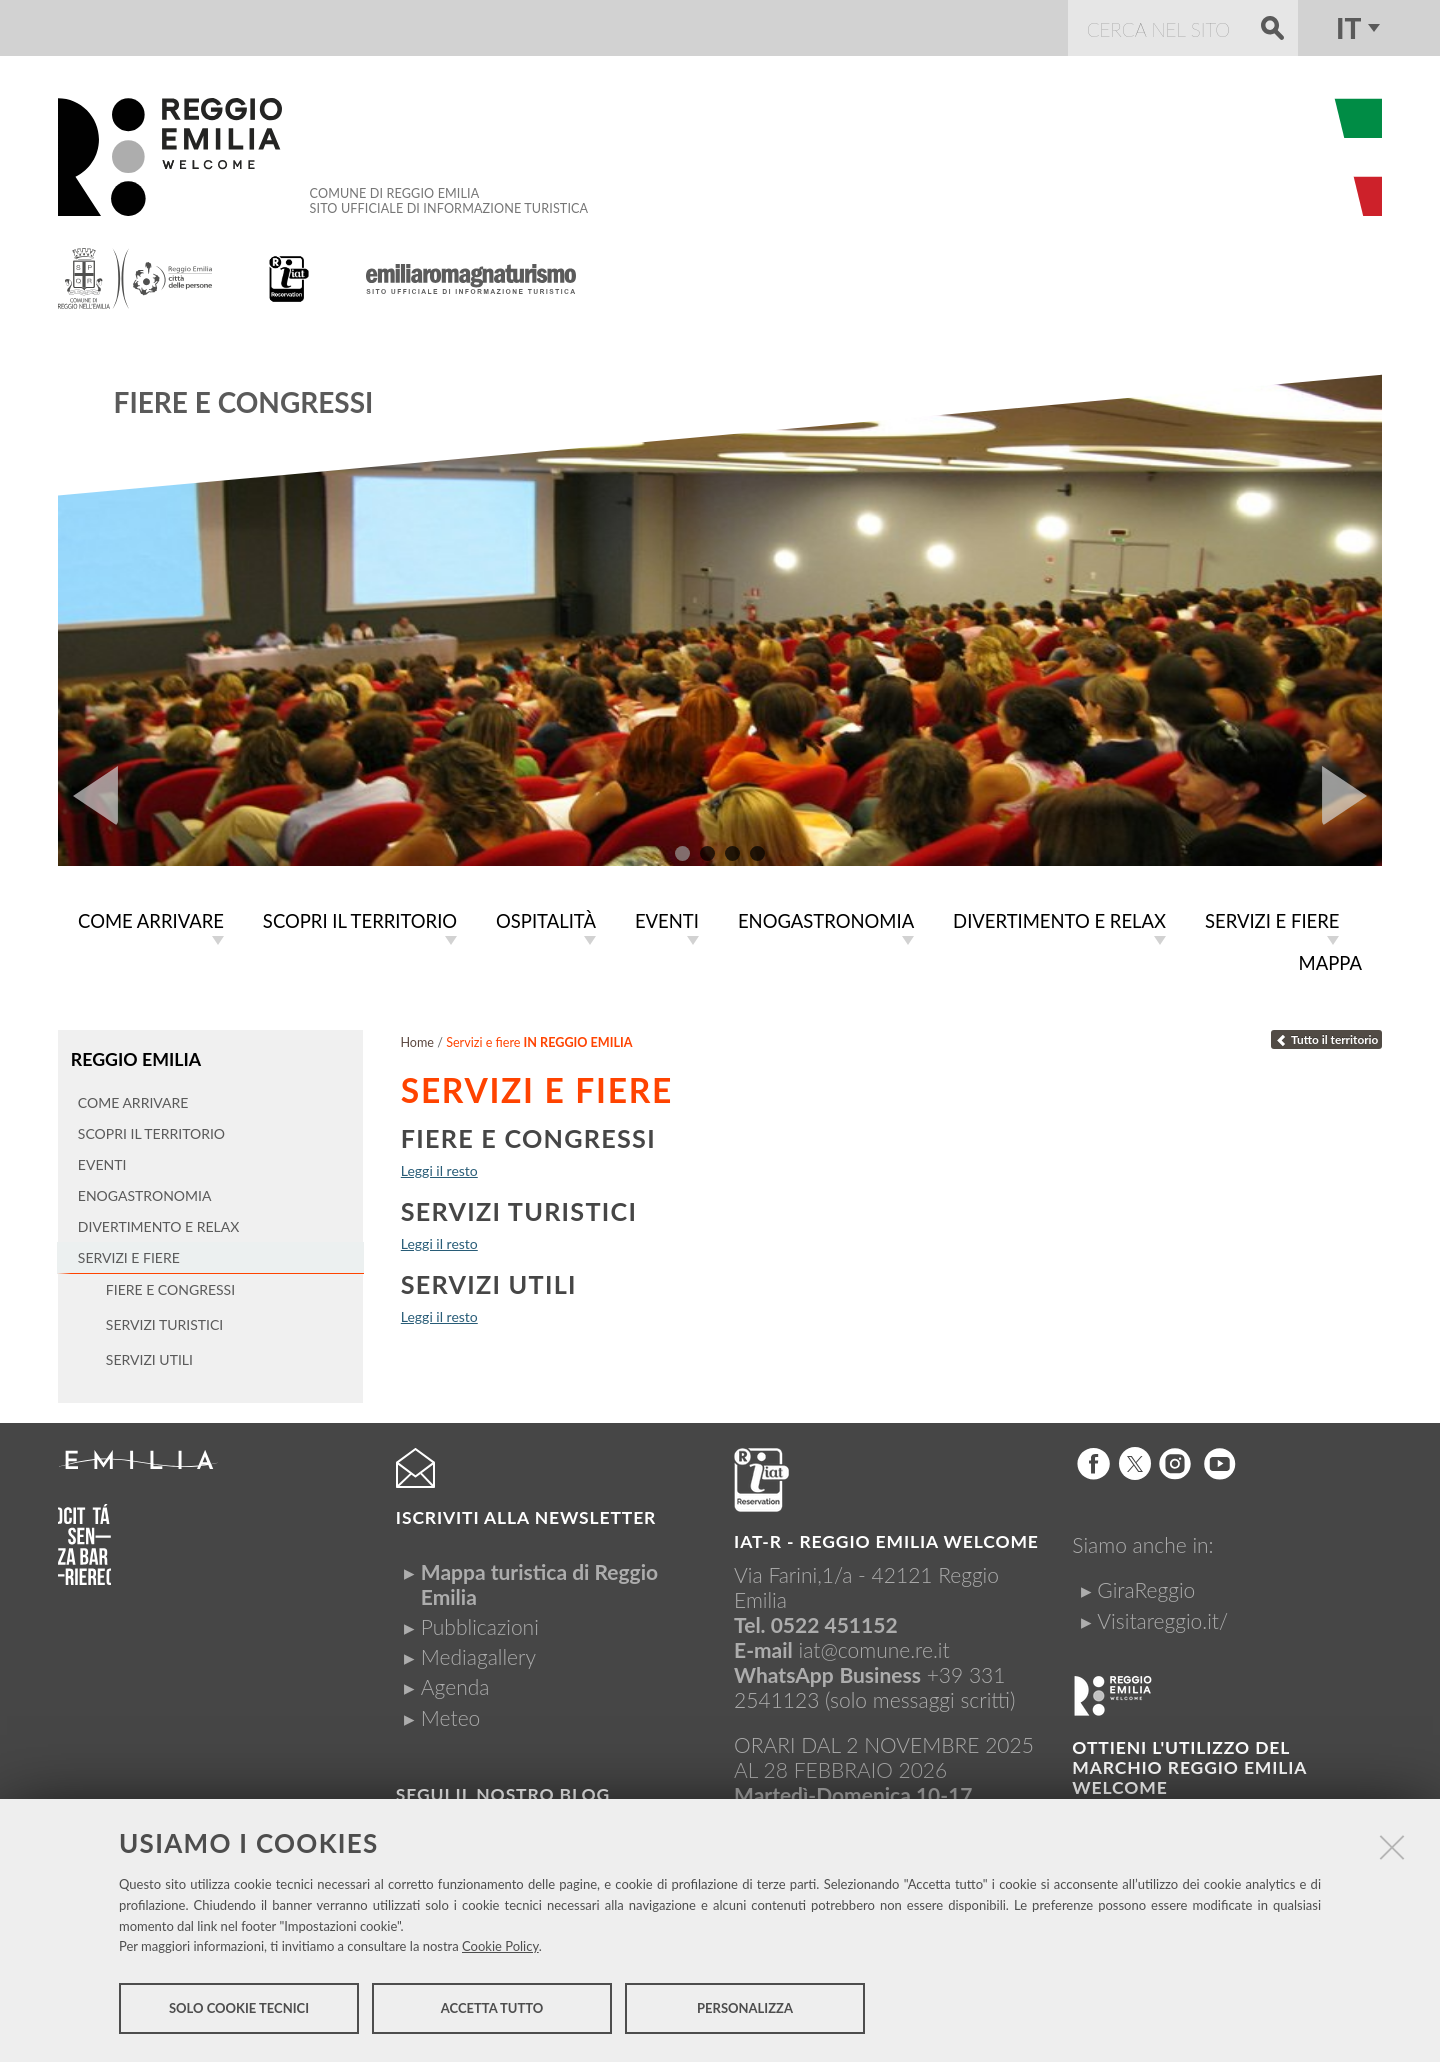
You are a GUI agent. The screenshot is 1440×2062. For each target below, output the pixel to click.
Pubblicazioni (480, 1621)
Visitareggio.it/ (1162, 1615)
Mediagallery (478, 1652)
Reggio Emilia (135, 1054)
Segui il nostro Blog (503, 1790)
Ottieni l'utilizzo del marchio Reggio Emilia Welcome (1189, 1762)
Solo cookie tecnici (239, 2010)
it (1348, 28)
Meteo (450, 1712)
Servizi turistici (519, 1207)
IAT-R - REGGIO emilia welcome (886, 1536)
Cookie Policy (500, 1948)
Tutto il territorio (1327, 1035)
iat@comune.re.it (874, 1644)
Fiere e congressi (244, 402)
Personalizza (745, 2010)
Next (1352, 796)
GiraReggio (1146, 1585)
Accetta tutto (492, 2010)
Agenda (455, 1682)
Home (417, 1038)
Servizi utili (489, 1280)
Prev (88, 796)
